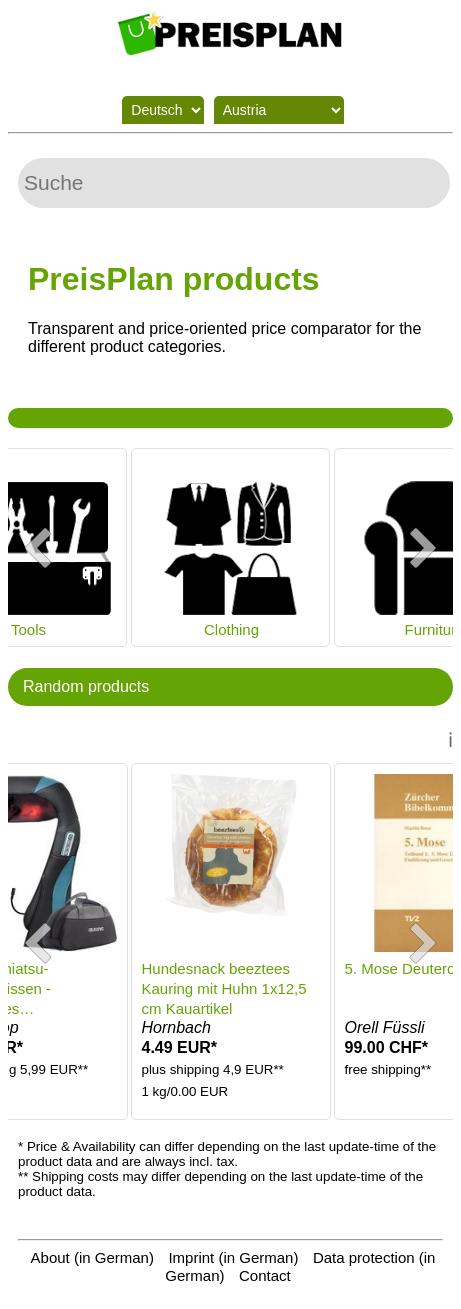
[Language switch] (163, 110)
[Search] (234, 183)
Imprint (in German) (233, 1257)
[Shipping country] (279, 110)
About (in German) (92, 1257)
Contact (265, 1275)
